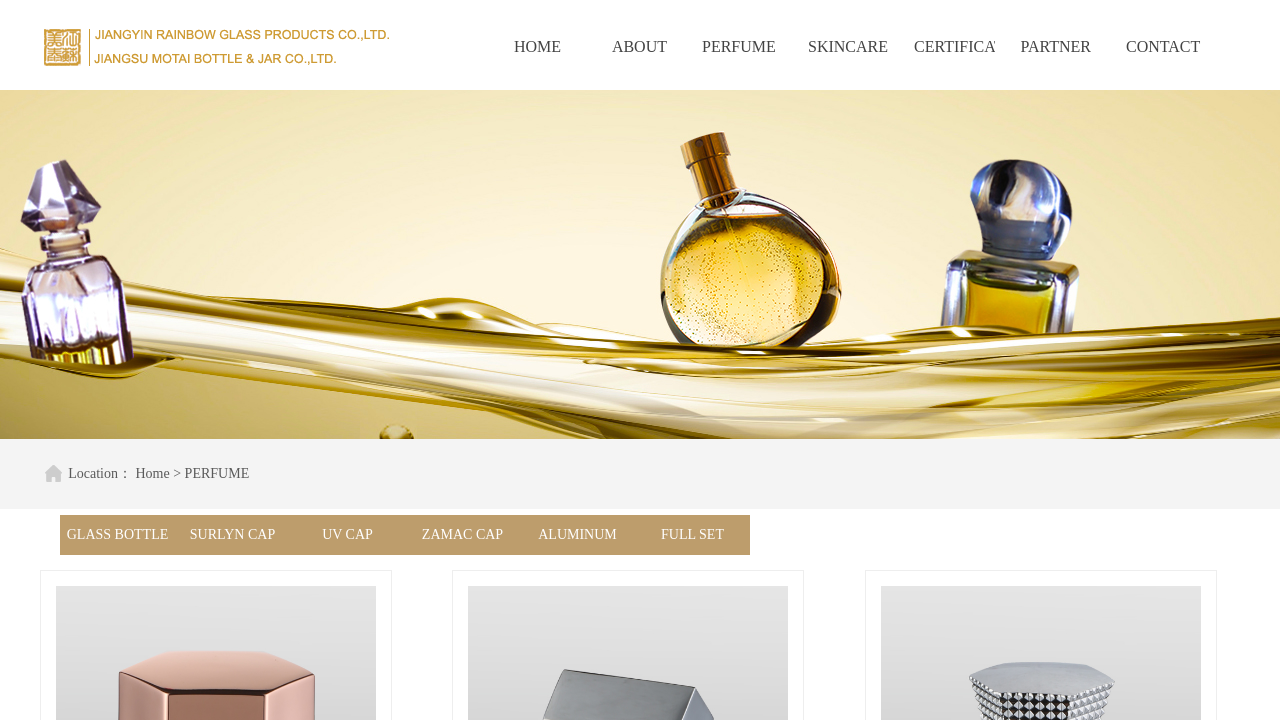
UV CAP (347, 534)
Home (146, 473)
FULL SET (692, 534)
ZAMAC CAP (462, 534)
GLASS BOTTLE (118, 534)
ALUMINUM (577, 534)
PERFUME (210, 473)
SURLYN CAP (232, 534)
